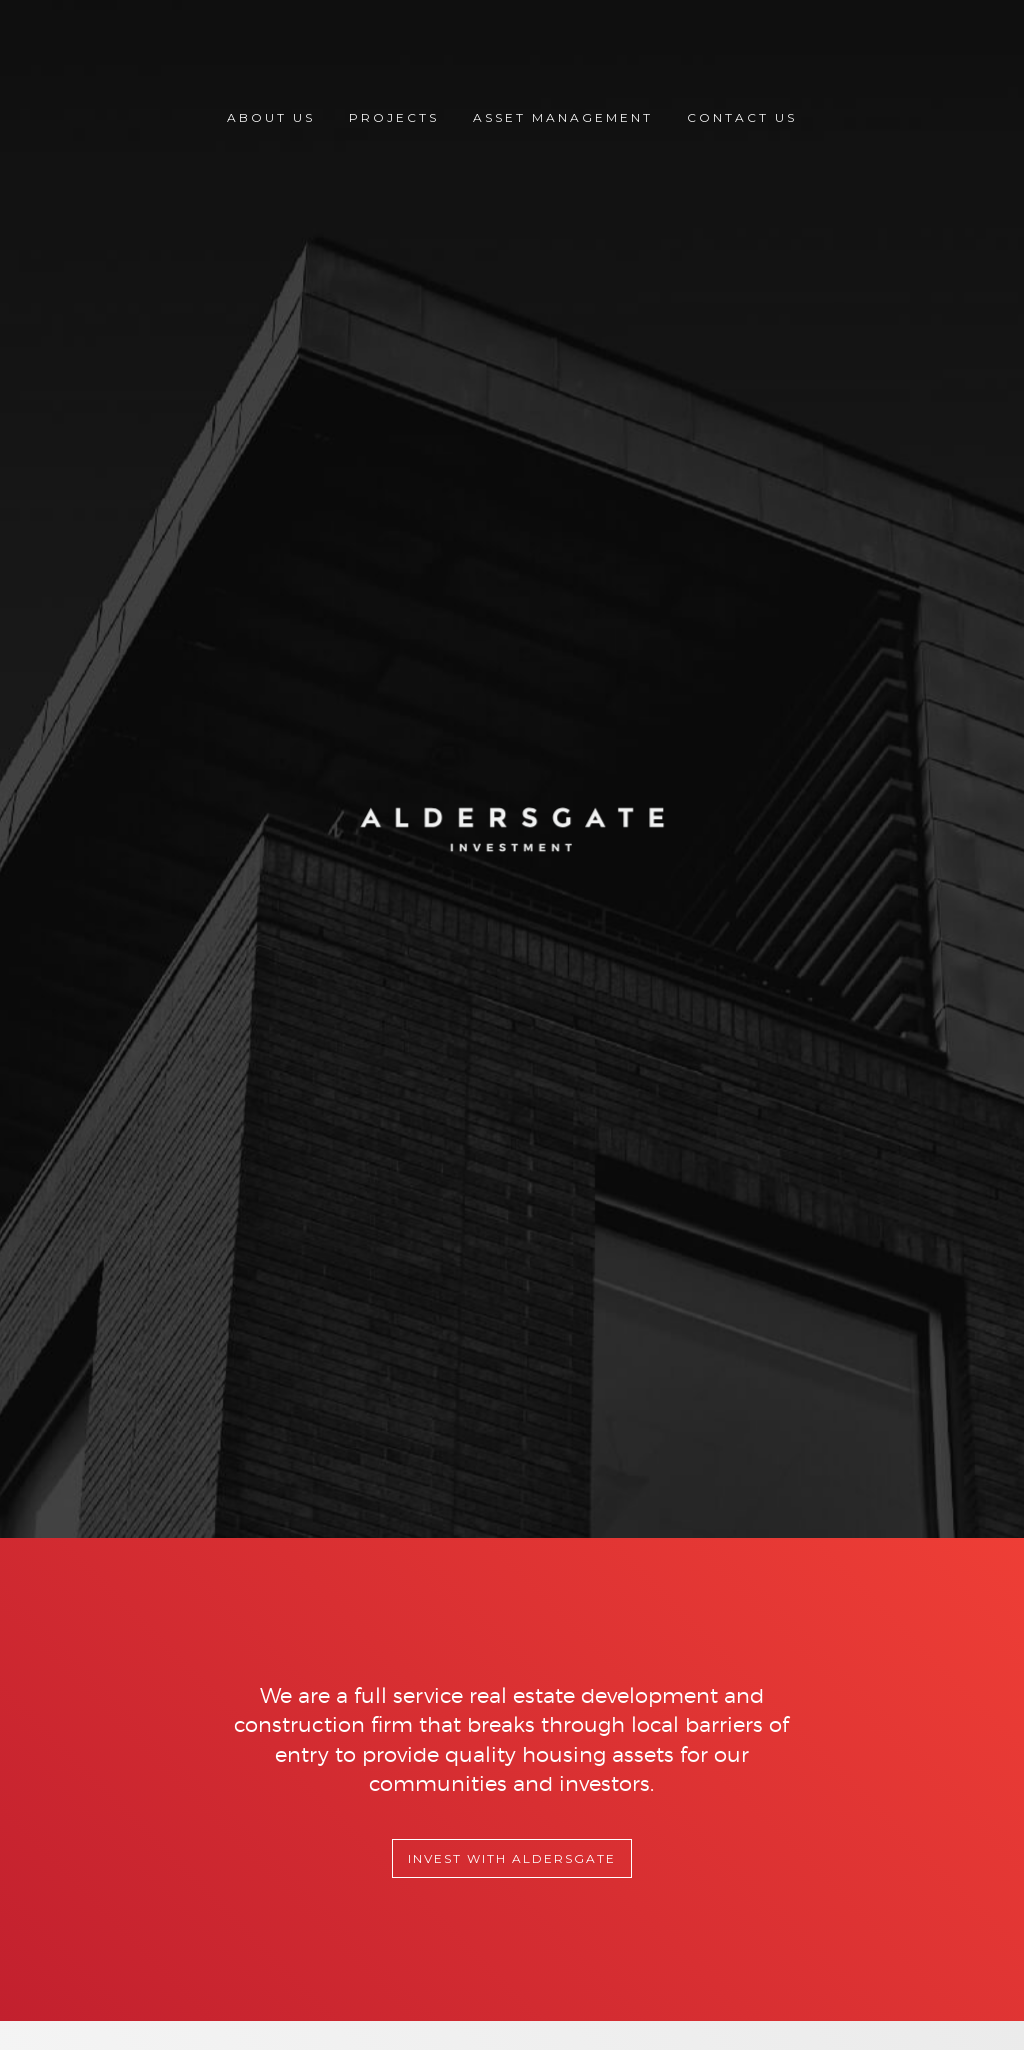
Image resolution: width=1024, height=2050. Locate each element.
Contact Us (742, 117)
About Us (271, 117)
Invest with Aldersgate (512, 1858)
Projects (394, 117)
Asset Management (563, 117)
